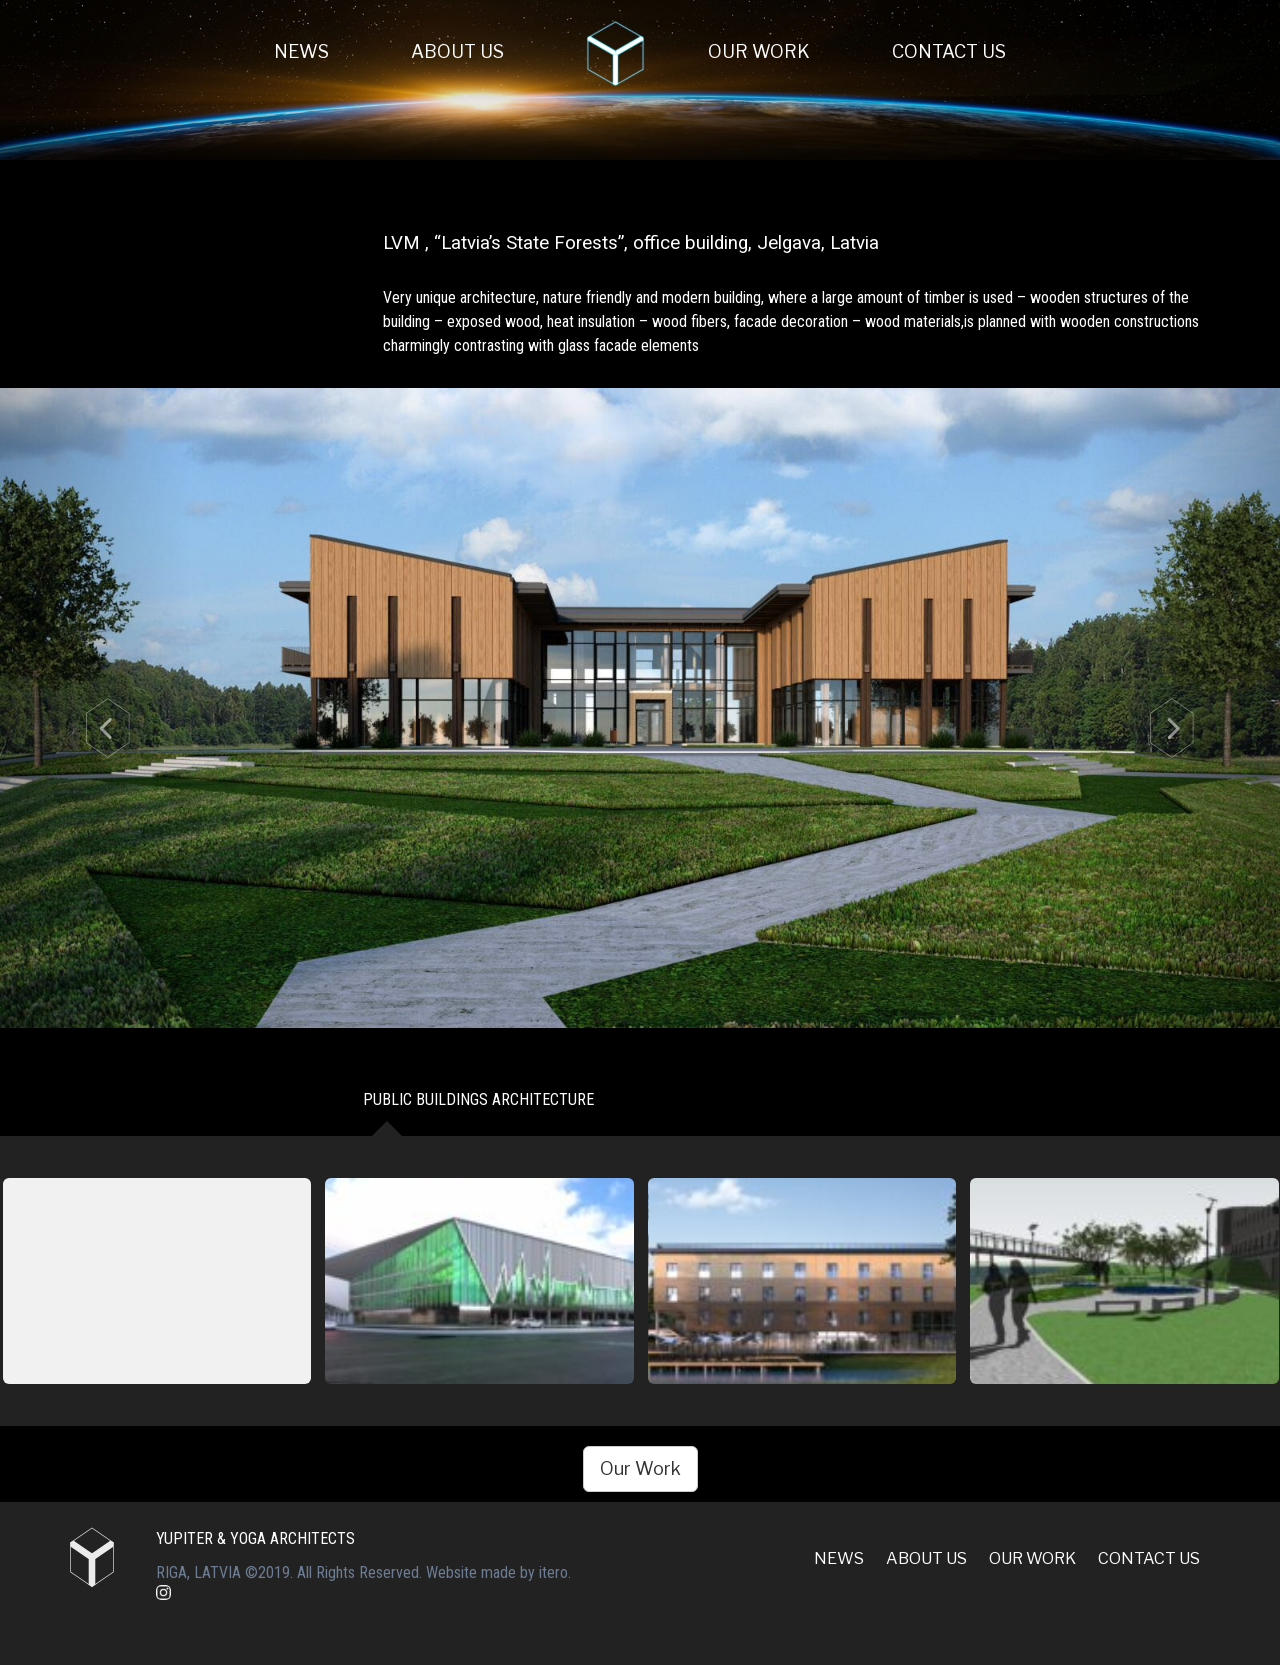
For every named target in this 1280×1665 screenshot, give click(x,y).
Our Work (759, 51)
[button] (96, 708)
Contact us (949, 51)
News (301, 51)
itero (553, 1572)
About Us (457, 51)
